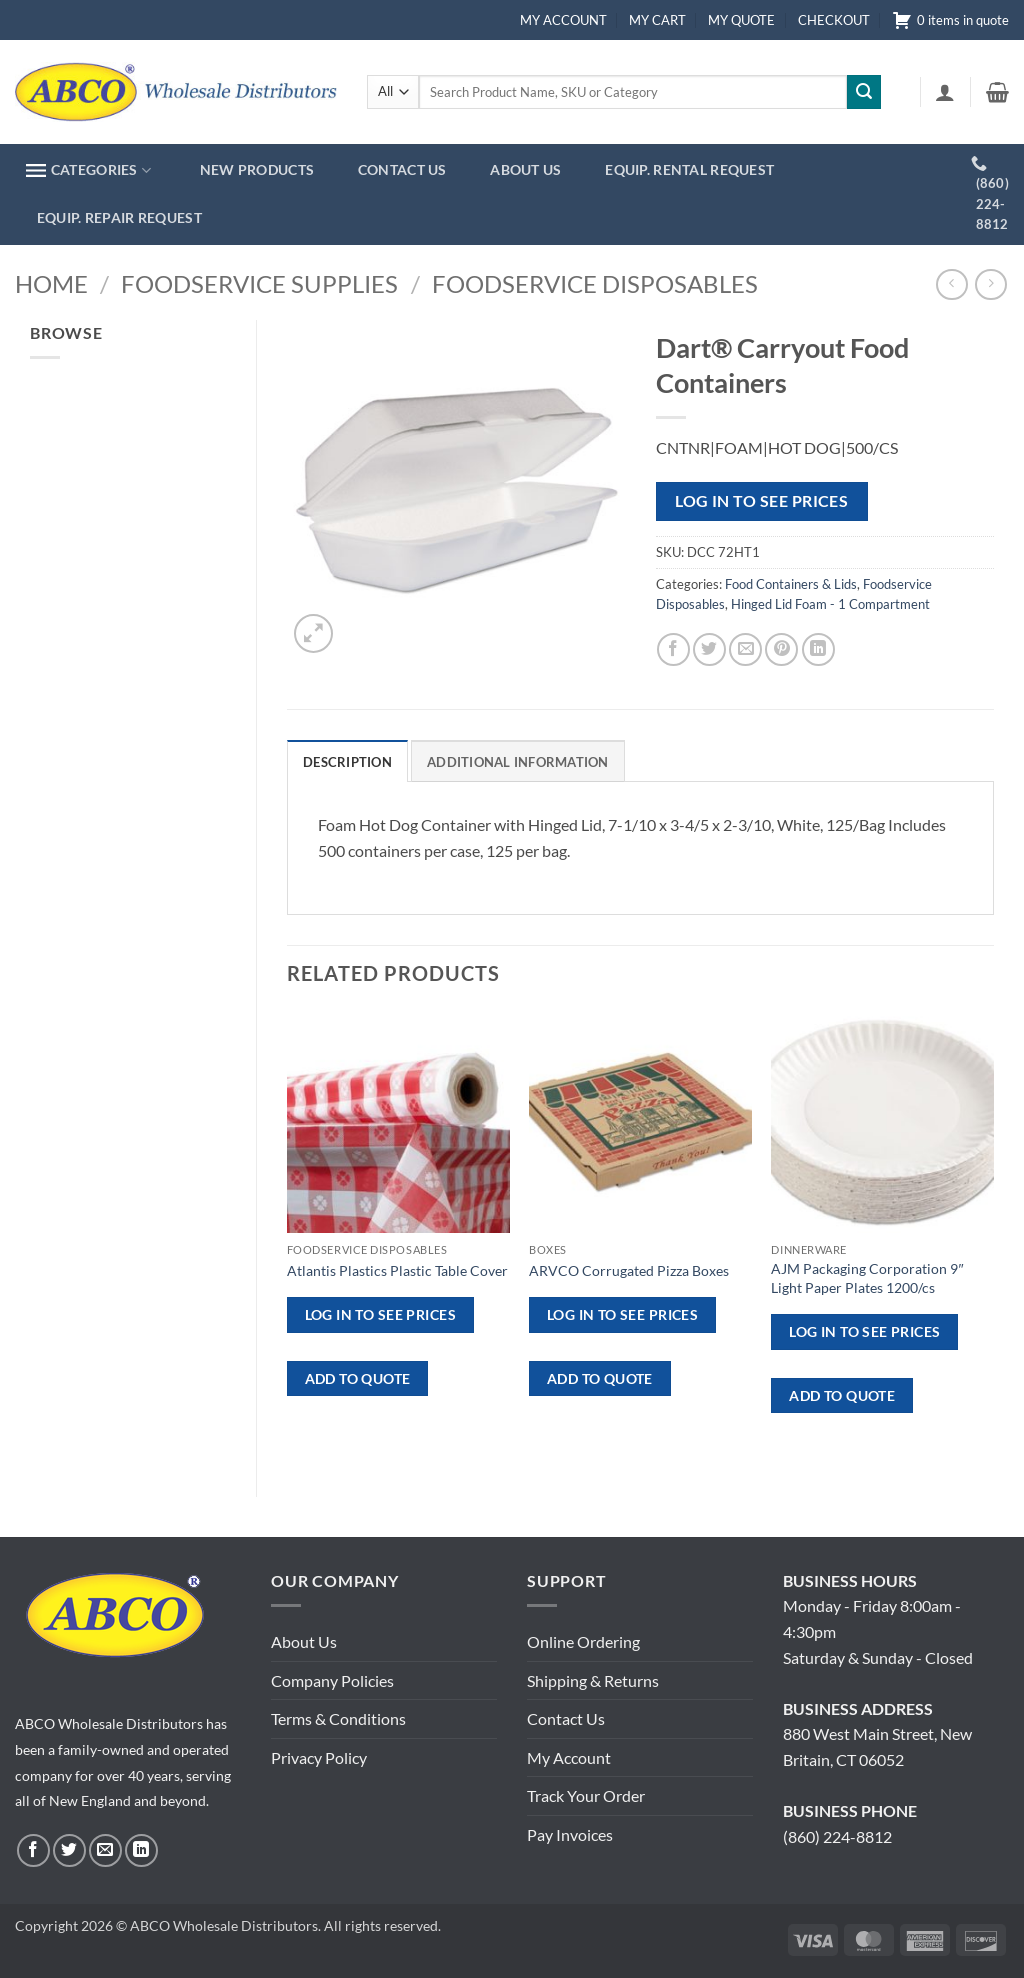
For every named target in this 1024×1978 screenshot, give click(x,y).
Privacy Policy (319, 1757)
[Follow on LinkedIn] (141, 1850)
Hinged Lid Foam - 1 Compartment (830, 604)
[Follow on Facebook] (33, 1850)
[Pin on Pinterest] (781, 649)
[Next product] (951, 284)
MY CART (657, 20)
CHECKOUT (834, 20)
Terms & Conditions (338, 1718)
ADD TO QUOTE (358, 1378)
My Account (569, 1757)
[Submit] (864, 92)
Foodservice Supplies (259, 283)
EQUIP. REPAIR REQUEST (119, 217)
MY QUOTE (741, 20)
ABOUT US (525, 169)
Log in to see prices (761, 501)
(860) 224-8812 (837, 1836)
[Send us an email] (105, 1850)
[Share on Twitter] (709, 649)
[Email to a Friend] (745, 649)
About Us (304, 1641)
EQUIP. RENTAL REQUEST (689, 169)
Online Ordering (583, 1641)
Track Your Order (586, 1795)
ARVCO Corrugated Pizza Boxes (629, 1270)
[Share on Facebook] (673, 649)
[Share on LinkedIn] (818, 649)
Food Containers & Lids (791, 584)
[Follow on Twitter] (69, 1850)
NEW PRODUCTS (257, 169)
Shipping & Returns (593, 1680)
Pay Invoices (570, 1834)
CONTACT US (402, 169)
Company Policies (332, 1680)
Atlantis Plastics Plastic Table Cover (397, 1270)
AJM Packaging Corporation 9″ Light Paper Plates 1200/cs (867, 1278)
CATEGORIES (88, 170)
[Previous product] (990, 284)
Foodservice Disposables (595, 283)
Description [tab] (347, 762)
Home (51, 283)
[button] (945, 92)
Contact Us (566, 1718)
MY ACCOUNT (563, 20)
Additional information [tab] (518, 762)
